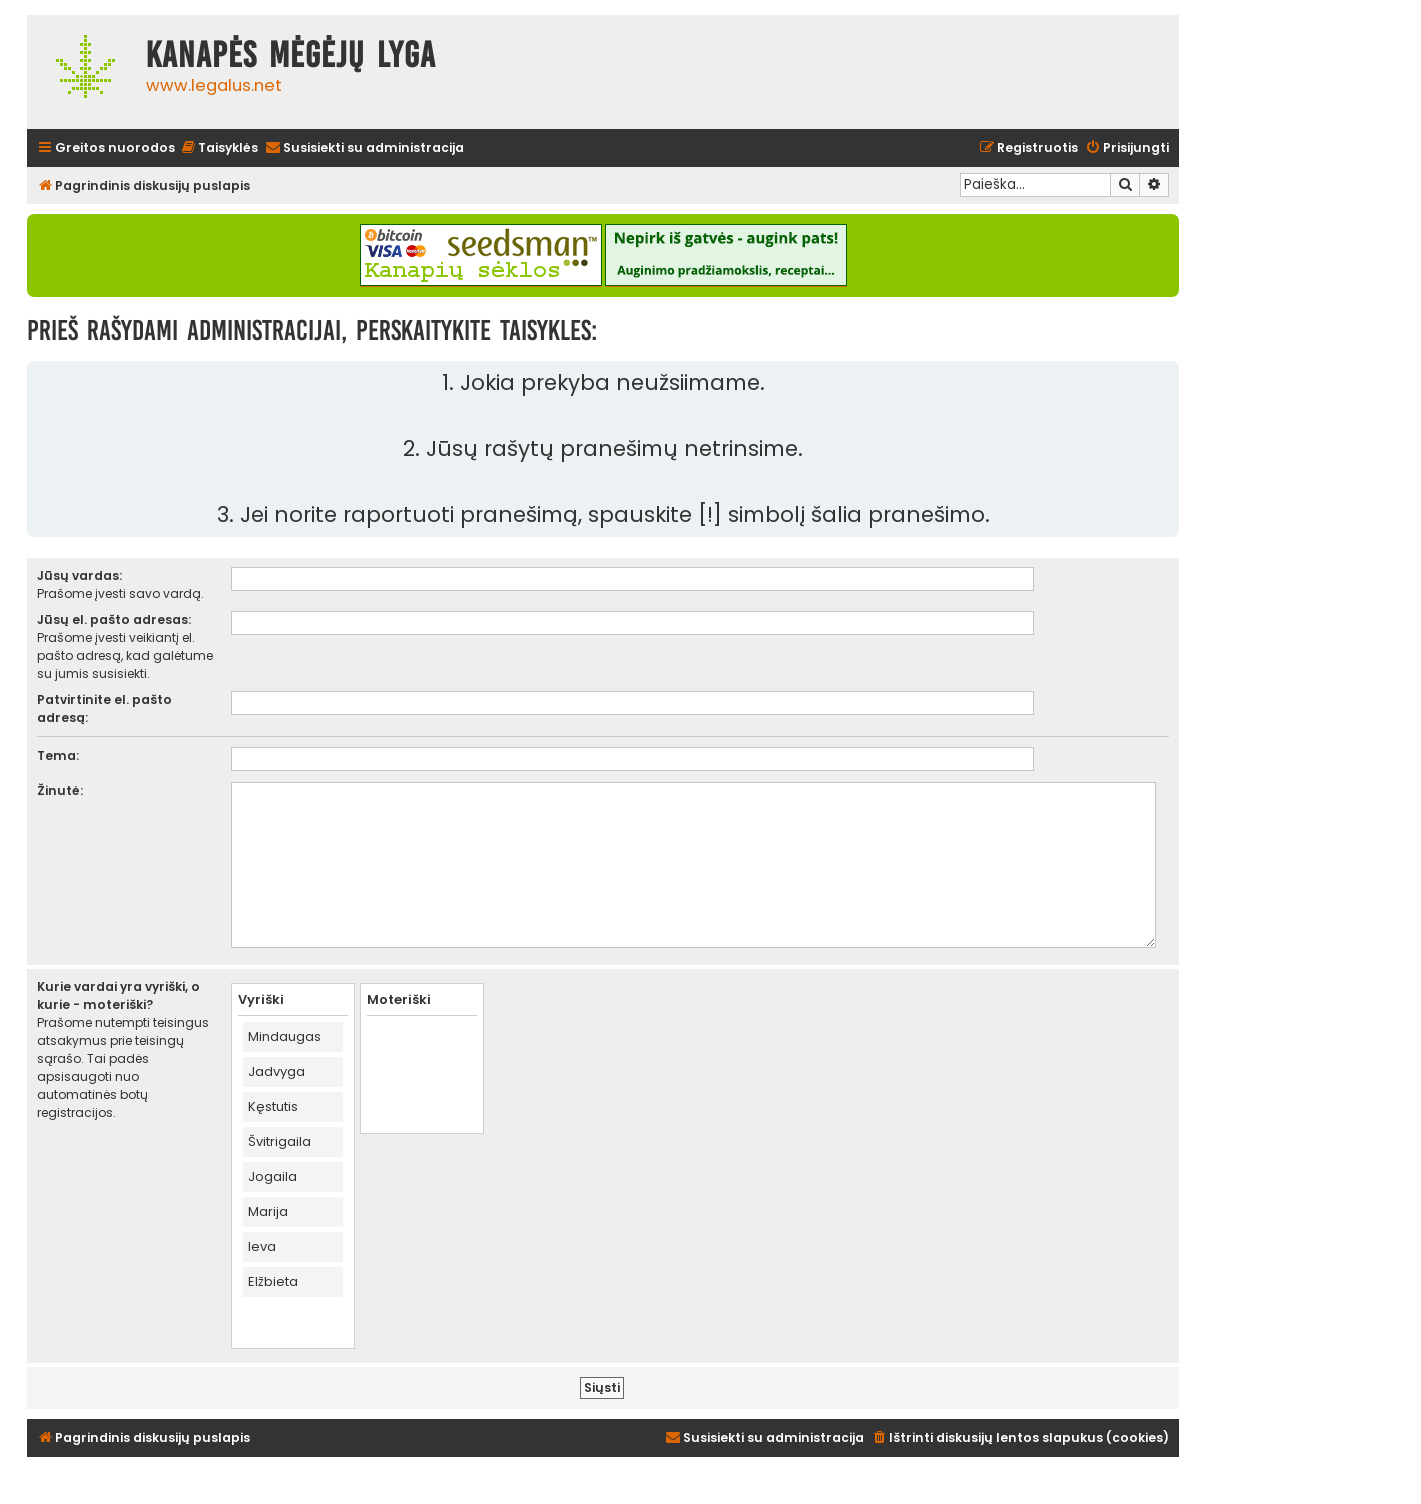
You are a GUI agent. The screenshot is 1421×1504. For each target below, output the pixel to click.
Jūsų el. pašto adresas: (114, 619)
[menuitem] (219, 148)
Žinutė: (60, 790)
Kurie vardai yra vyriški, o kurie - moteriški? (118, 995)
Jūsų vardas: (79, 575)
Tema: (58, 755)
